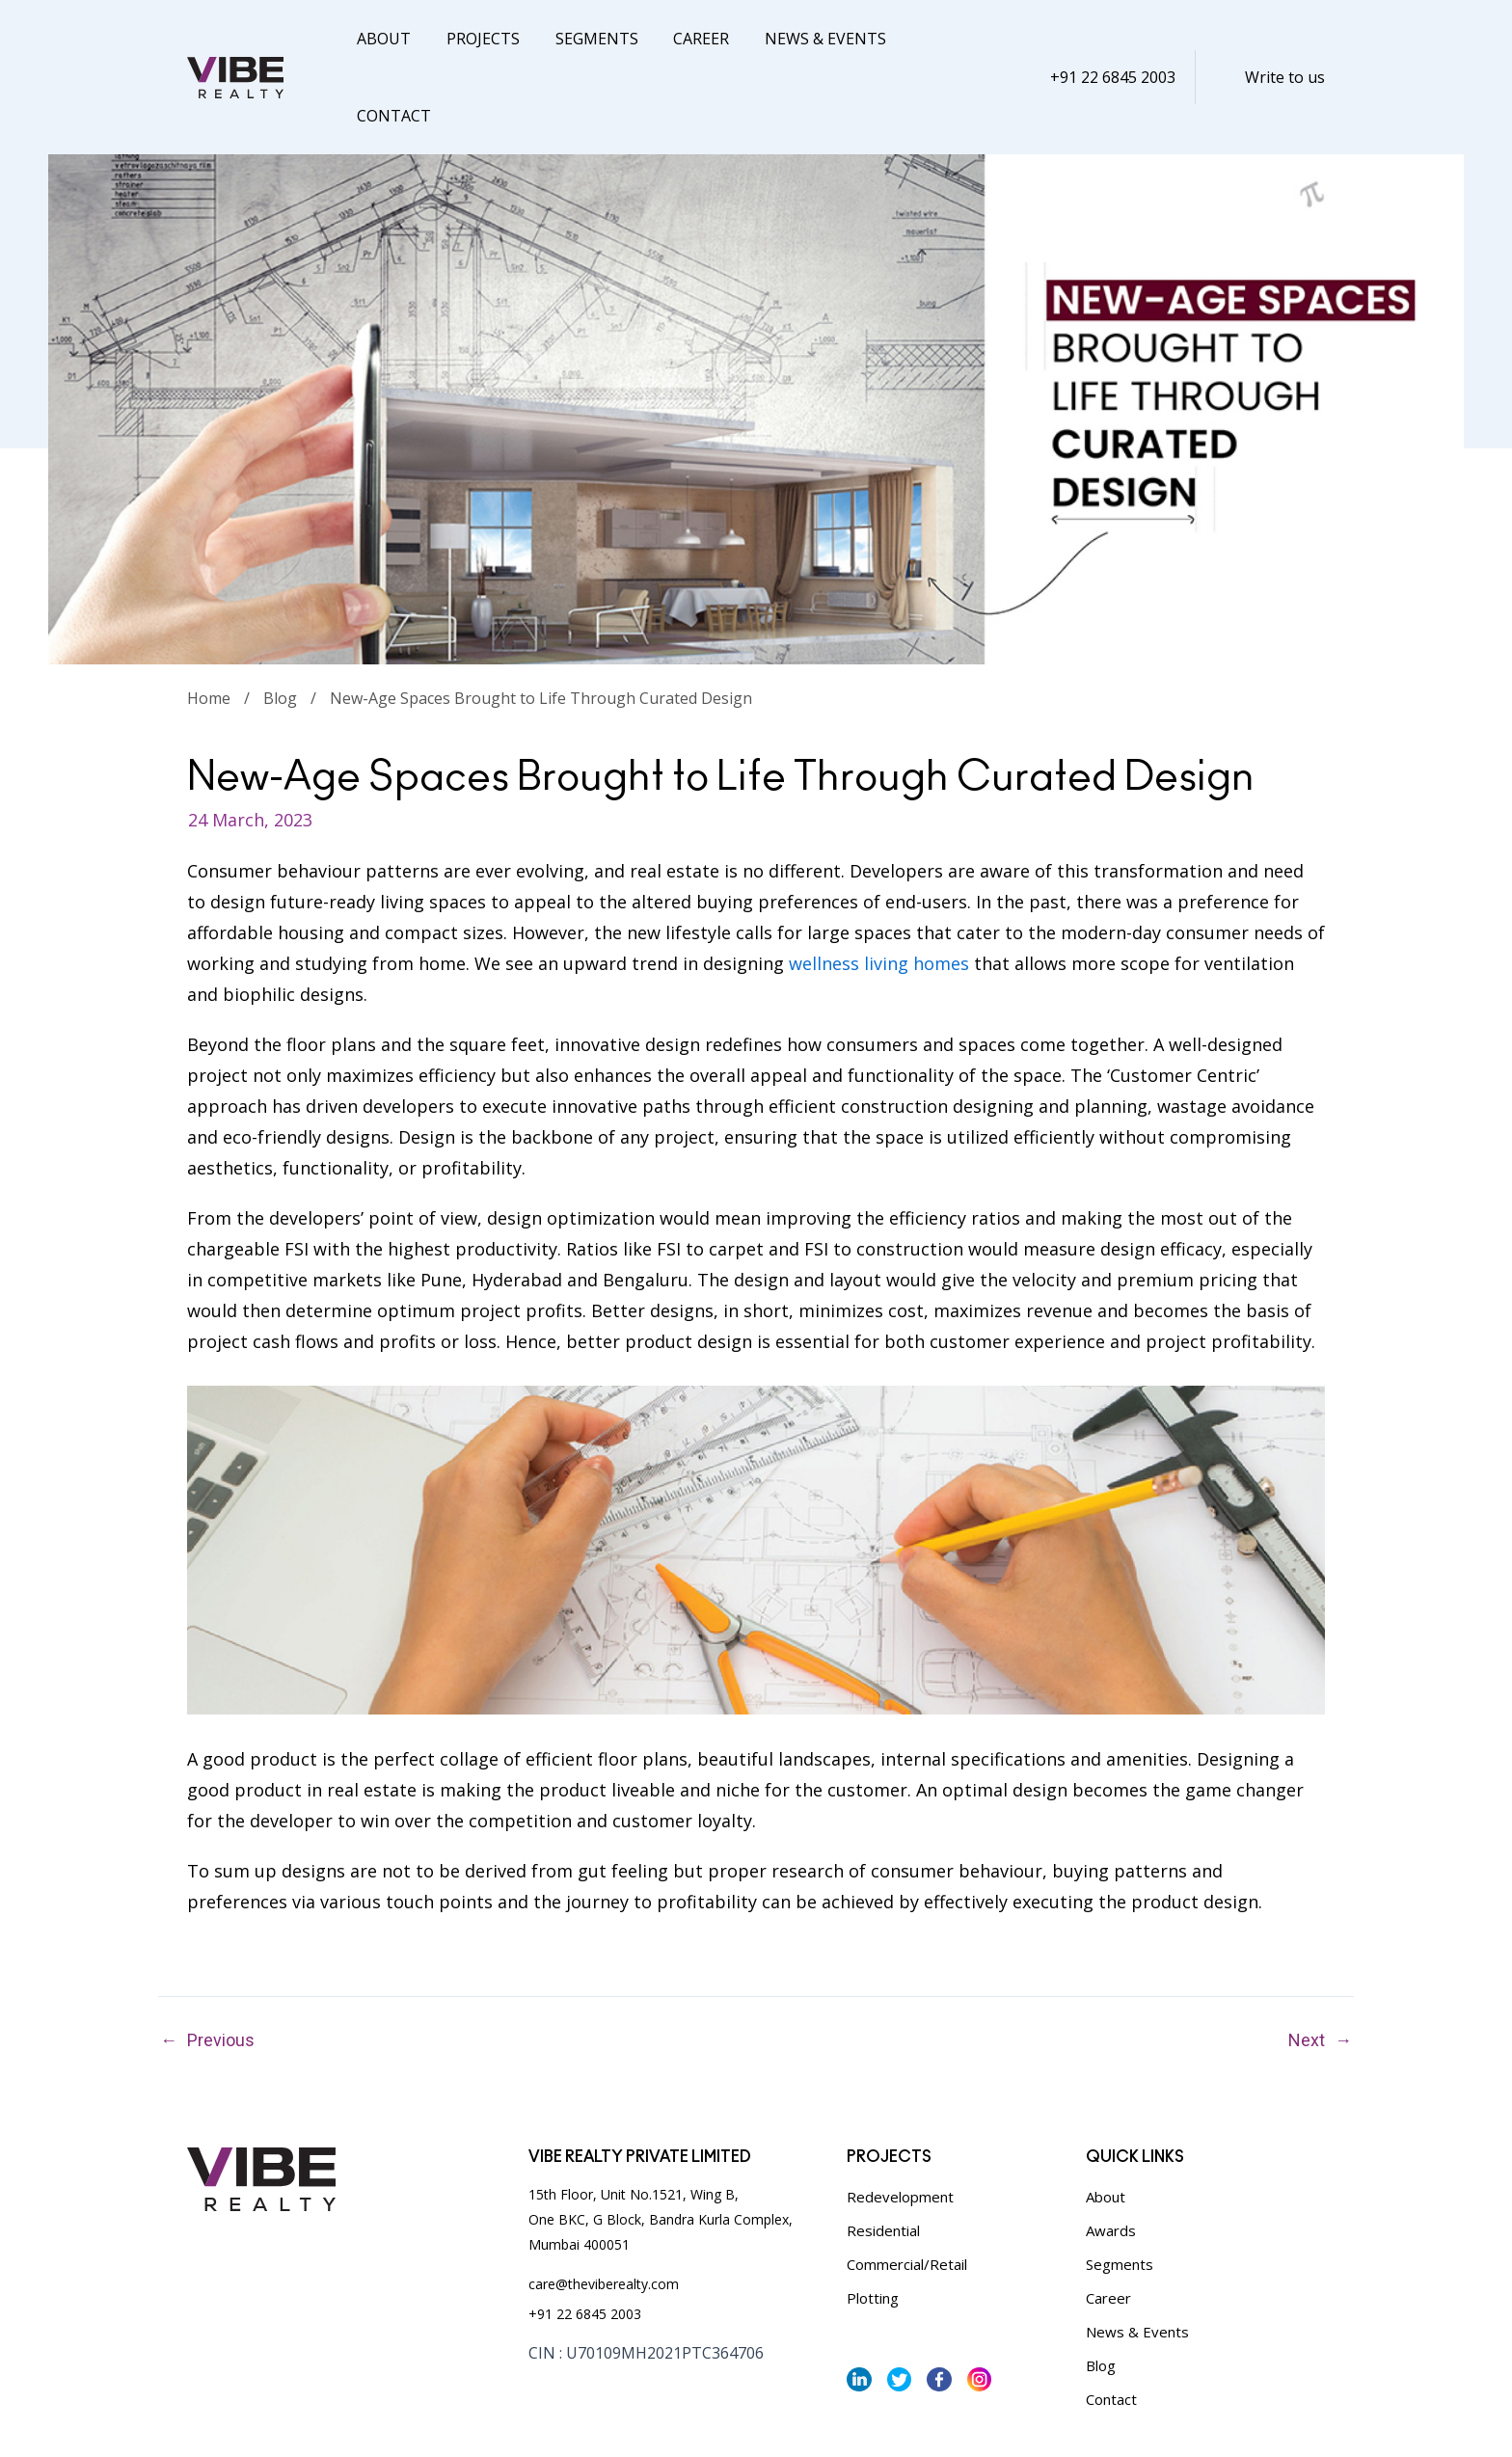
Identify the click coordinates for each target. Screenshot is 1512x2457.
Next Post (1343, 1963)
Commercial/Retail (907, 2187)
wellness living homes (879, 886)
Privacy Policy (229, 2419)
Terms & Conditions (349, 2419)
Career (686, 38)
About (382, 38)
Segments (585, 38)
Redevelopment (900, 2119)
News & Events (805, 38)
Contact (934, 38)
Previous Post (168, 1963)
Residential (883, 2153)
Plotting (873, 2220)
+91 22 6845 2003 (1112, 38)
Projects (476, 38)
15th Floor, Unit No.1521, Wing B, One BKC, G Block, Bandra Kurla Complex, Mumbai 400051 (660, 2142)
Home (208, 621)
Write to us (1285, 38)
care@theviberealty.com (603, 2207)
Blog (280, 621)
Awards (1111, 2153)
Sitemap (450, 2419)
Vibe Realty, (863, 2419)
